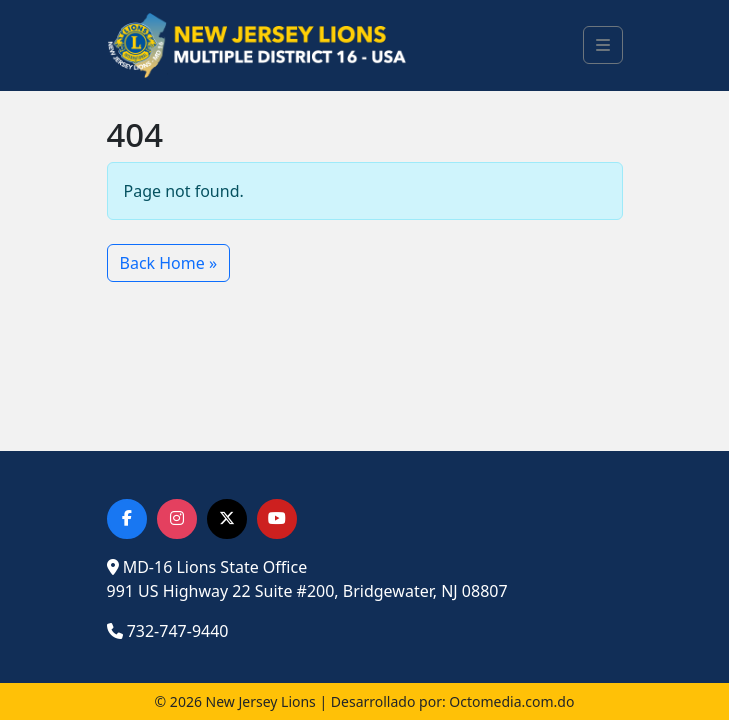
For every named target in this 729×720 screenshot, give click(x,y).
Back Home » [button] (169, 263)
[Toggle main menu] (603, 45)
